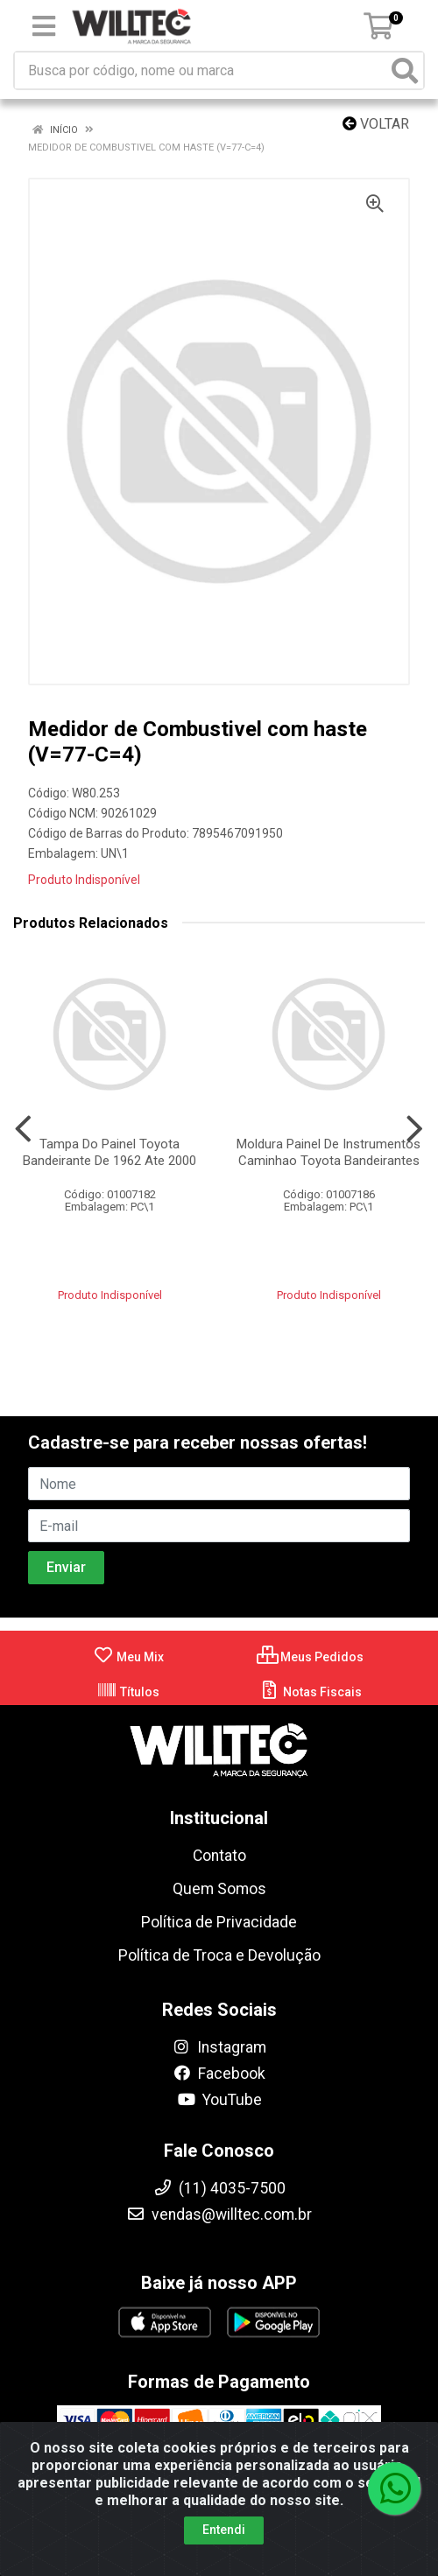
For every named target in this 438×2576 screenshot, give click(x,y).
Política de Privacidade (219, 1922)
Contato (219, 1855)
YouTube (219, 2100)
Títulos (127, 1692)
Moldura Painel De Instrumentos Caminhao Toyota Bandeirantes (328, 1152)
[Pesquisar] (404, 70)
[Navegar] (23, 1129)
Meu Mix (128, 1657)
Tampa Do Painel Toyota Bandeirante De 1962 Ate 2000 (109, 1152)
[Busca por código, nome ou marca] (201, 70)
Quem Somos (219, 1889)
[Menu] (44, 26)
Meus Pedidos (310, 1657)
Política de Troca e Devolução (219, 1955)
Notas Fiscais (310, 1692)
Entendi (223, 2530)
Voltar (376, 124)
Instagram (219, 2047)
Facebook (219, 2073)
